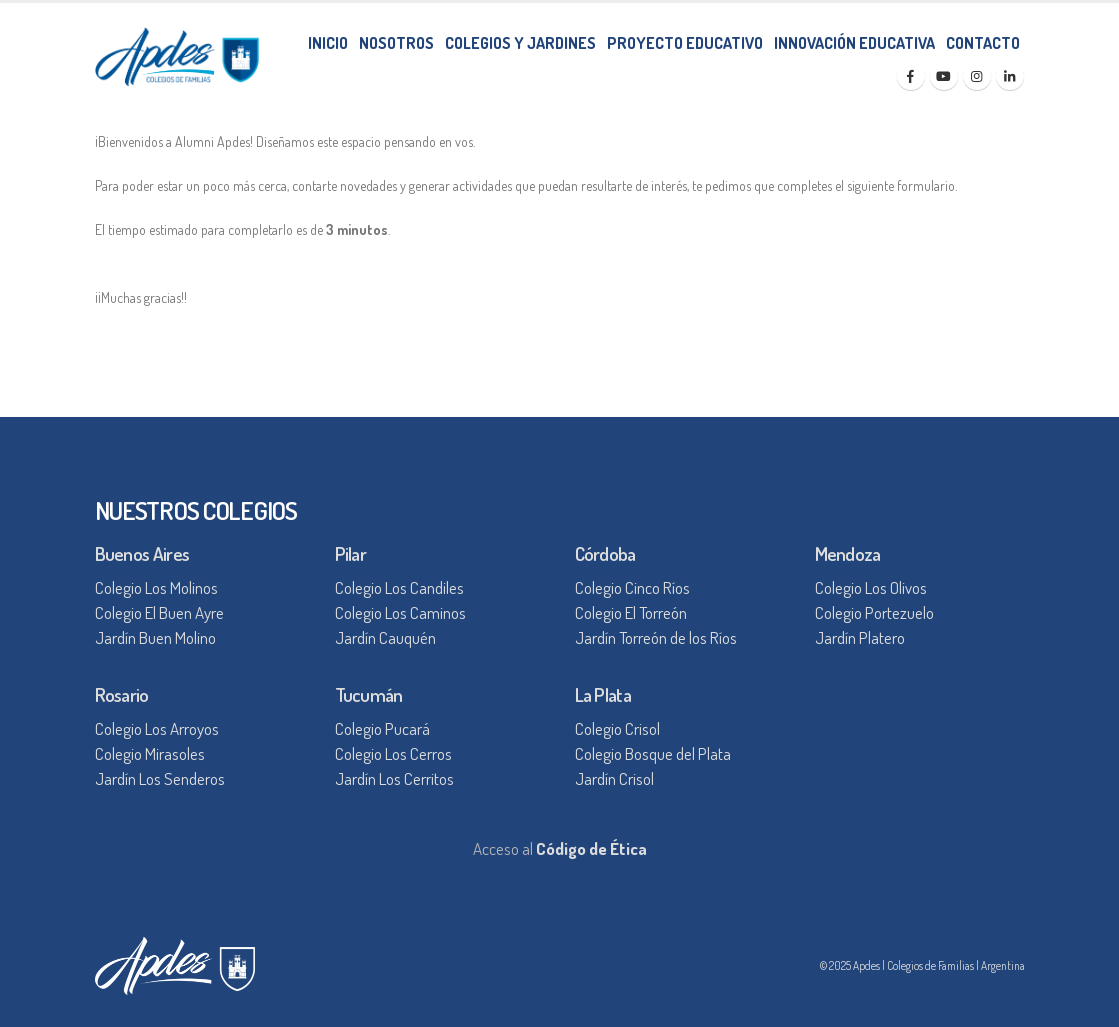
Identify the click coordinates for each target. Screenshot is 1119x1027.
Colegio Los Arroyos (157, 728)
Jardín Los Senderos (160, 778)
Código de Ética (591, 848)
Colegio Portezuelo (874, 612)
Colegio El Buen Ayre (159, 612)
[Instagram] (977, 76)
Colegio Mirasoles (150, 753)
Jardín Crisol (614, 778)
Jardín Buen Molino (155, 637)
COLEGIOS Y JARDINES (520, 43)
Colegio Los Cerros (393, 753)
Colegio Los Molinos (156, 587)
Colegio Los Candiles (399, 587)
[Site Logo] (177, 56)
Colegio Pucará (382, 728)
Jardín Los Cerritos (394, 778)
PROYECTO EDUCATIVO (685, 43)
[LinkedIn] (1010, 76)
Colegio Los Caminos (400, 612)
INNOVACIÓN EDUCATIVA (854, 43)
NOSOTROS (396, 43)
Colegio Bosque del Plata (653, 753)
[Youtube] (944, 76)
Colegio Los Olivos (871, 587)
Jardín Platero (860, 637)
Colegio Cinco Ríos (632, 587)
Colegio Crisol (617, 728)
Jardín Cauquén (385, 637)
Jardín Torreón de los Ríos (656, 637)
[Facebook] (911, 76)
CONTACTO (983, 43)
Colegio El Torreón (631, 612)
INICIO (328, 43)
